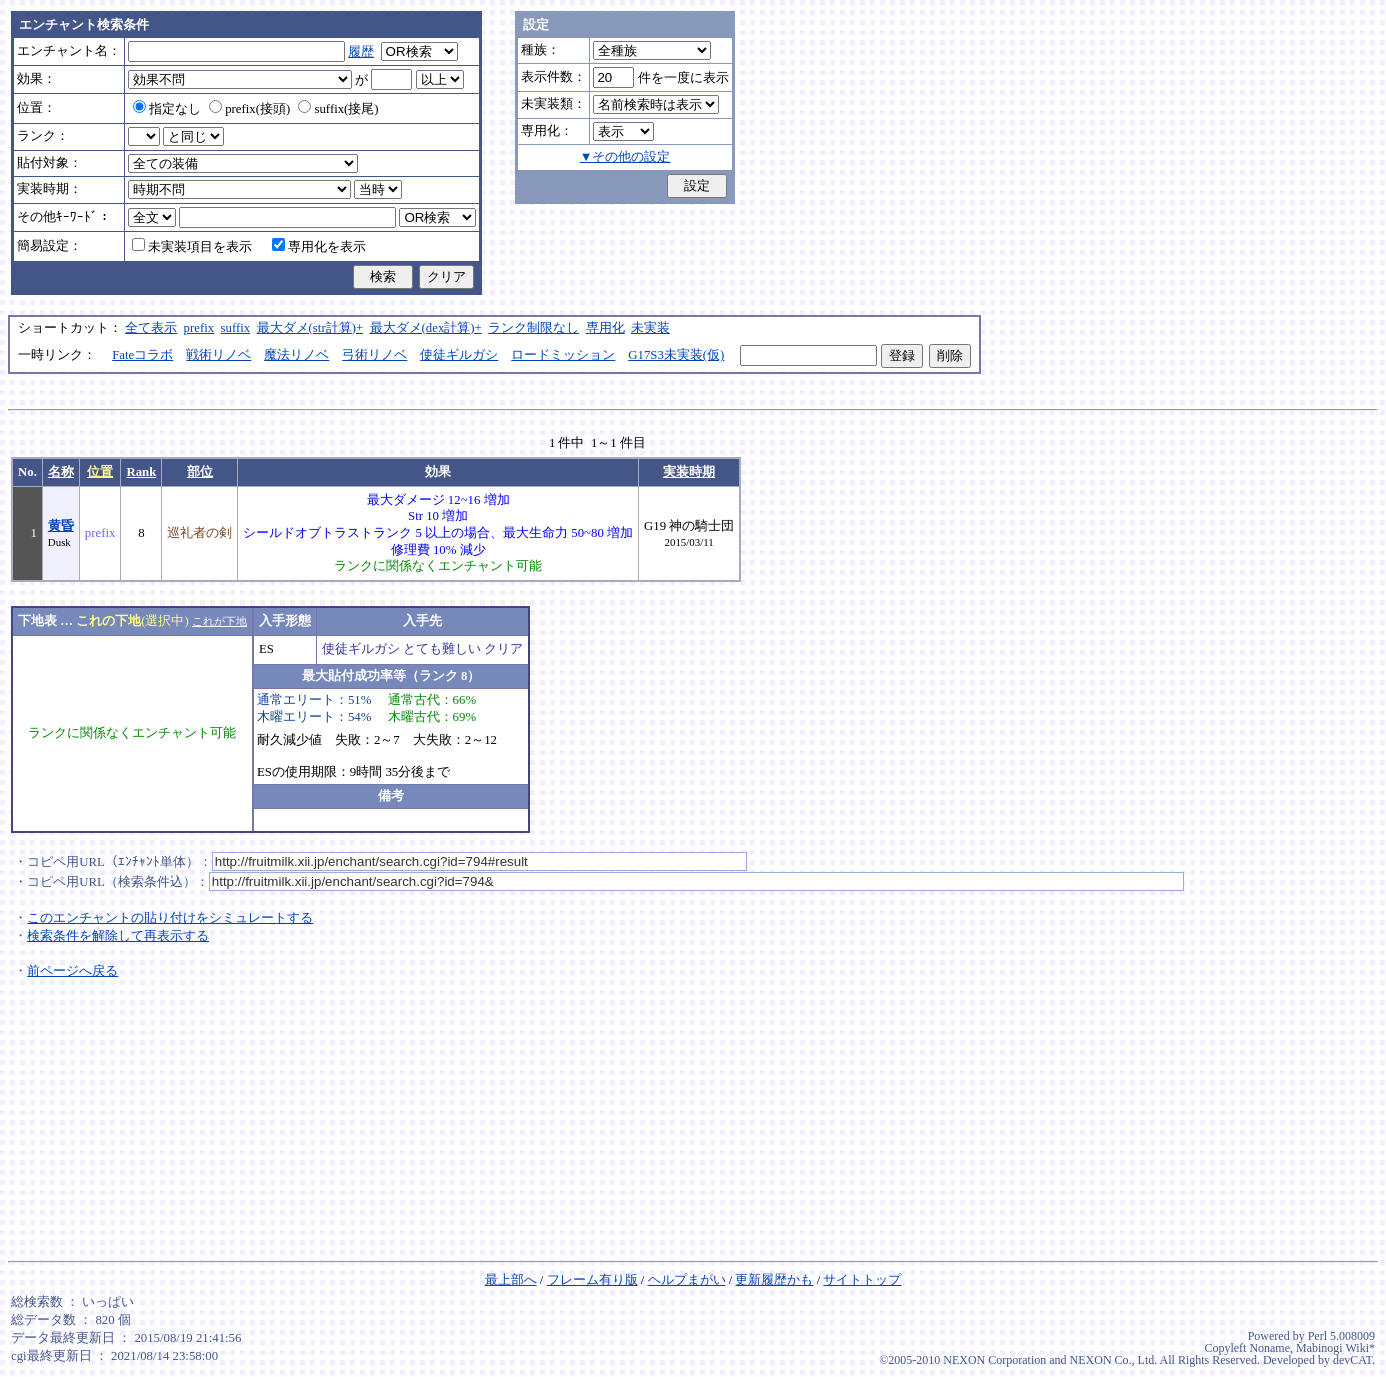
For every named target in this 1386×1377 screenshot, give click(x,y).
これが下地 (219, 621)
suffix (236, 328)
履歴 (361, 52)
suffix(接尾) (338, 109)
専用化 (605, 328)
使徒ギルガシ (459, 355)
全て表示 (151, 328)
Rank (141, 472)
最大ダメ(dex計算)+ (426, 328)
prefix (199, 328)
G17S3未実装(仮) (676, 355)
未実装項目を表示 (192, 247)
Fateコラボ (142, 355)
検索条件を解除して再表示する (118, 936)
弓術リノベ (374, 355)
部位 (200, 472)
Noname (1269, 1348)
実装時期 (689, 472)
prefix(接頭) (249, 109)
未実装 (650, 328)
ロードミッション (563, 355)
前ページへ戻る (72, 971)
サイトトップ (862, 1280)
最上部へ (511, 1280)
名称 (61, 472)
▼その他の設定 (625, 157)
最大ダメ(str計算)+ (310, 328)
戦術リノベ (218, 355)
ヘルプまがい (687, 1280)
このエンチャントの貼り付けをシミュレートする (170, 918)
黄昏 (61, 526)
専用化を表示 (319, 247)
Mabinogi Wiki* (1335, 1348)
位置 (100, 472)
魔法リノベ (296, 355)
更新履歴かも (774, 1280)
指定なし (167, 109)
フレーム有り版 (592, 1280)
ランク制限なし (533, 328)
